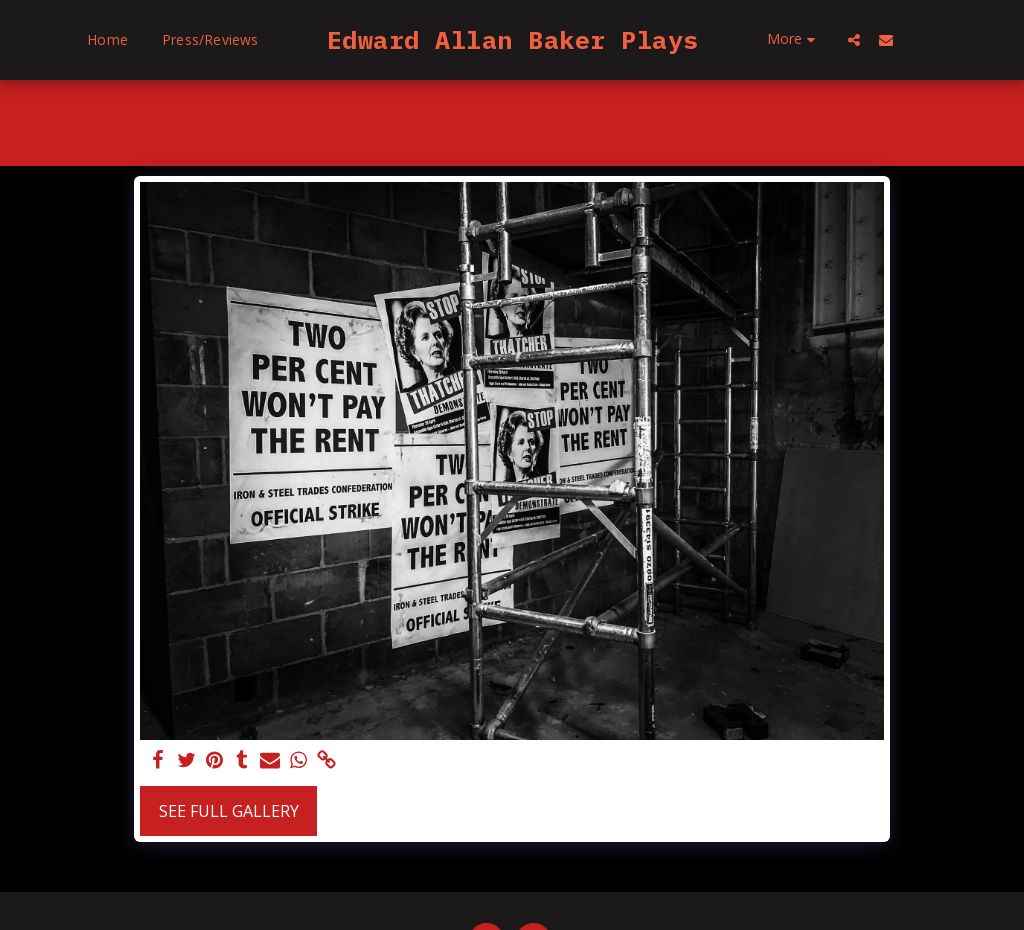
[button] (927, 39)
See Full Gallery (229, 811)
